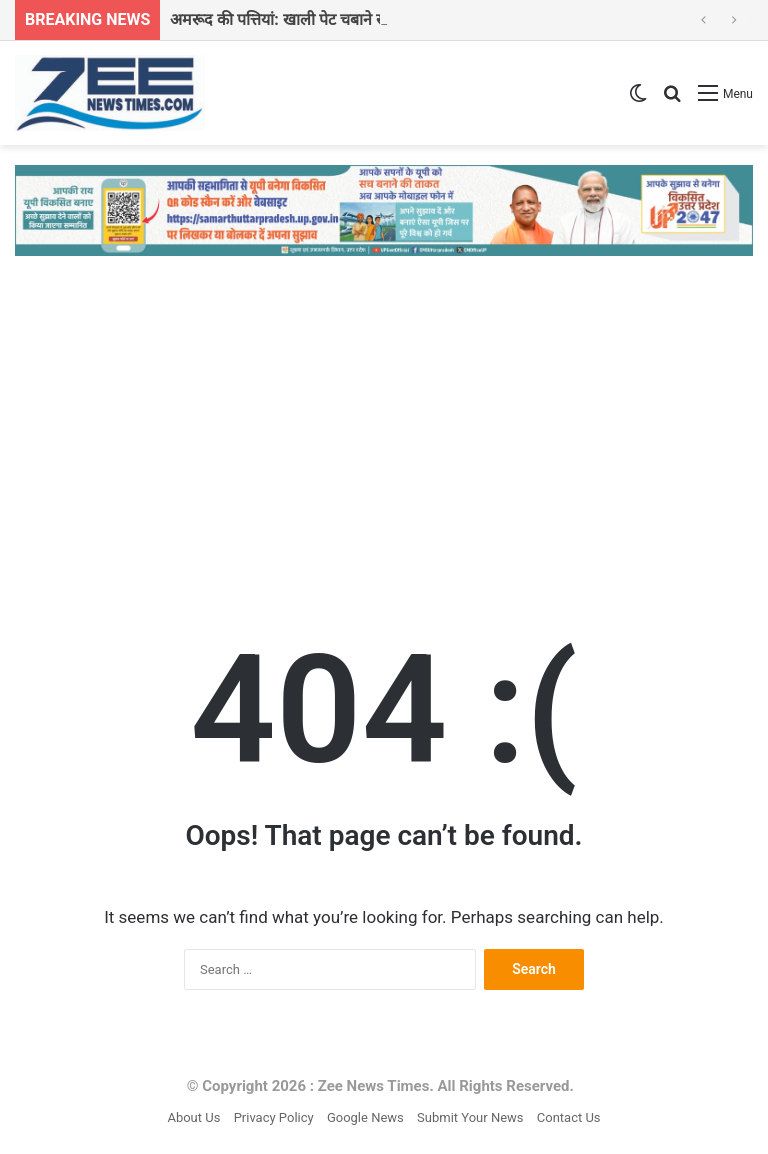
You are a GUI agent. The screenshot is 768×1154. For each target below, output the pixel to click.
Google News (365, 1117)
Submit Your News (470, 1117)
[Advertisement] (384, 426)
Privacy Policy (274, 1117)
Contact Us (569, 1117)
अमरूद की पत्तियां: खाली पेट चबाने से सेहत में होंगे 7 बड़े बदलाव (355, 19)
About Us (193, 1117)
